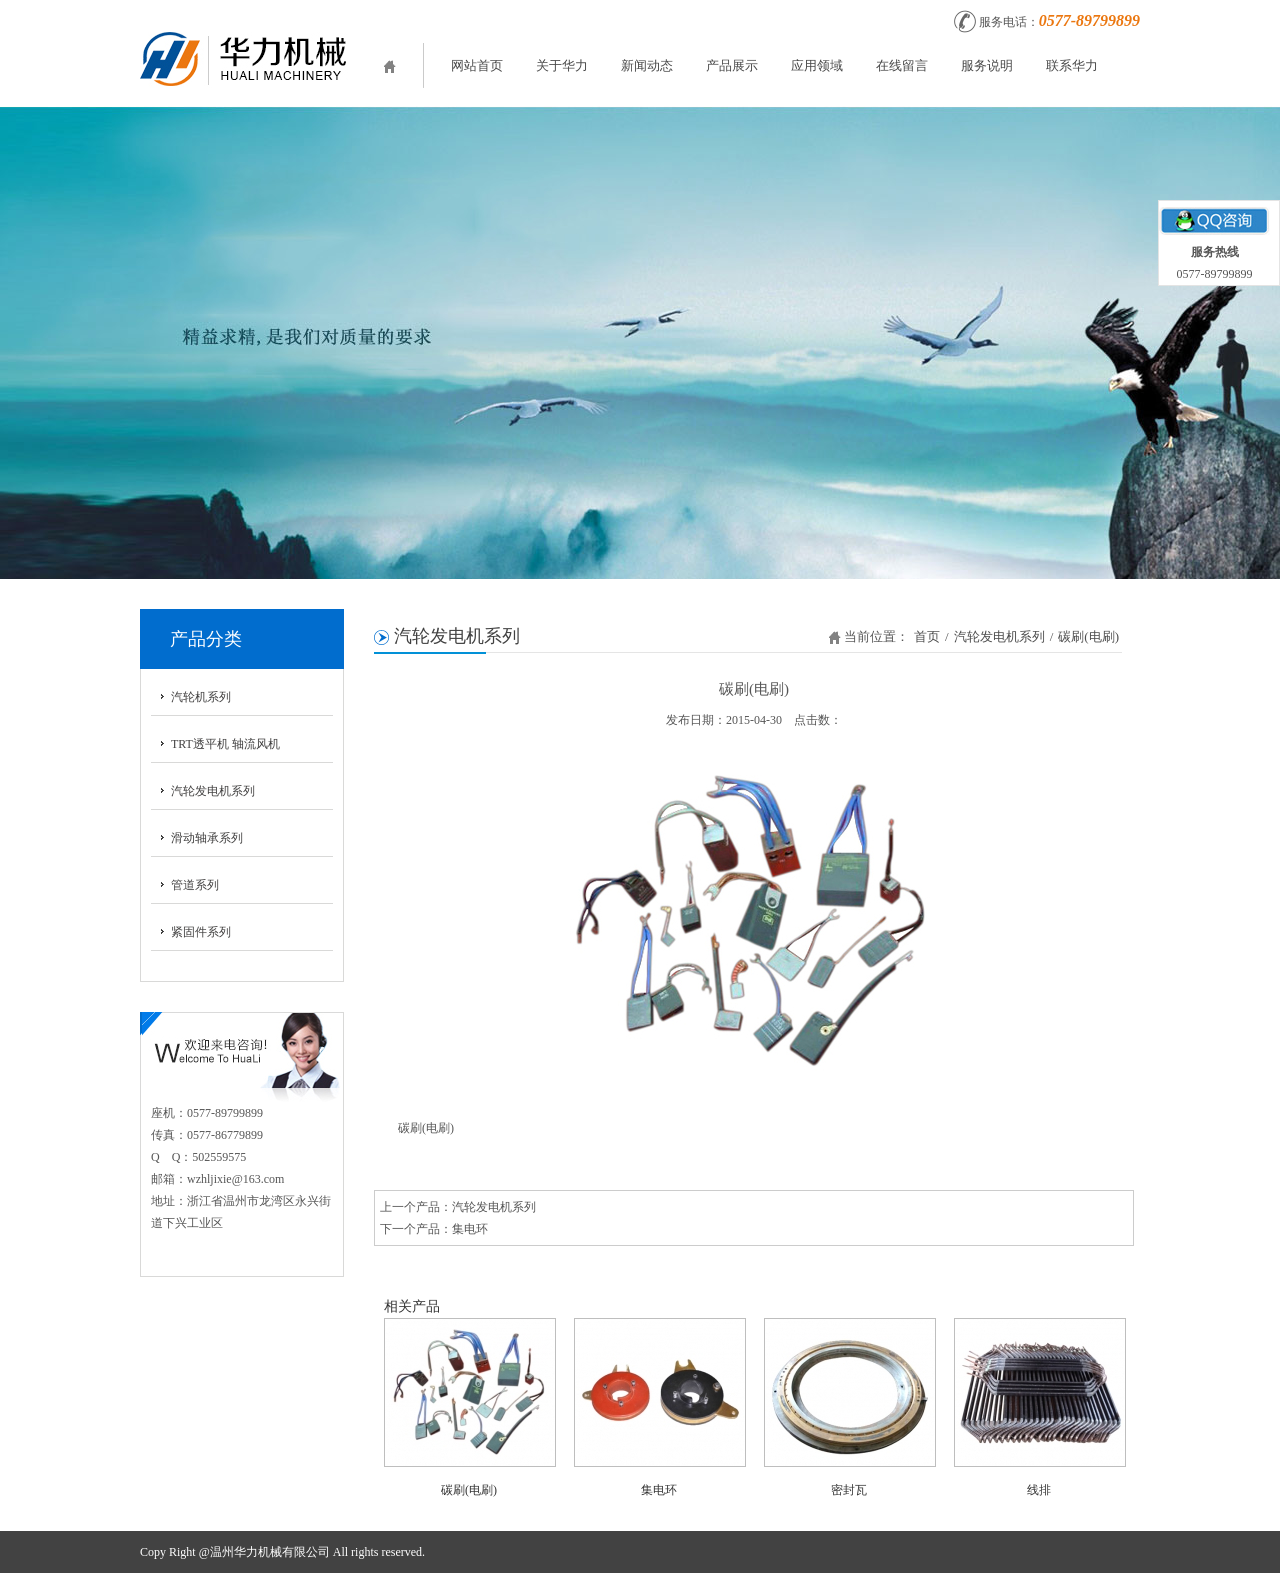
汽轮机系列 (201, 697)
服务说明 (987, 65)
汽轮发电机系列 (213, 791)
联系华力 (1072, 65)
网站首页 (477, 65)
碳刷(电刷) (1088, 636)
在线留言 (902, 65)
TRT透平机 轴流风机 (225, 744)
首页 (927, 636)
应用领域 (817, 65)
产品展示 (732, 65)
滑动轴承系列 (207, 838)
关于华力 (562, 65)
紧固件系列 (201, 932)
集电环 (470, 1229)
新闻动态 (647, 65)
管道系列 (195, 885)
